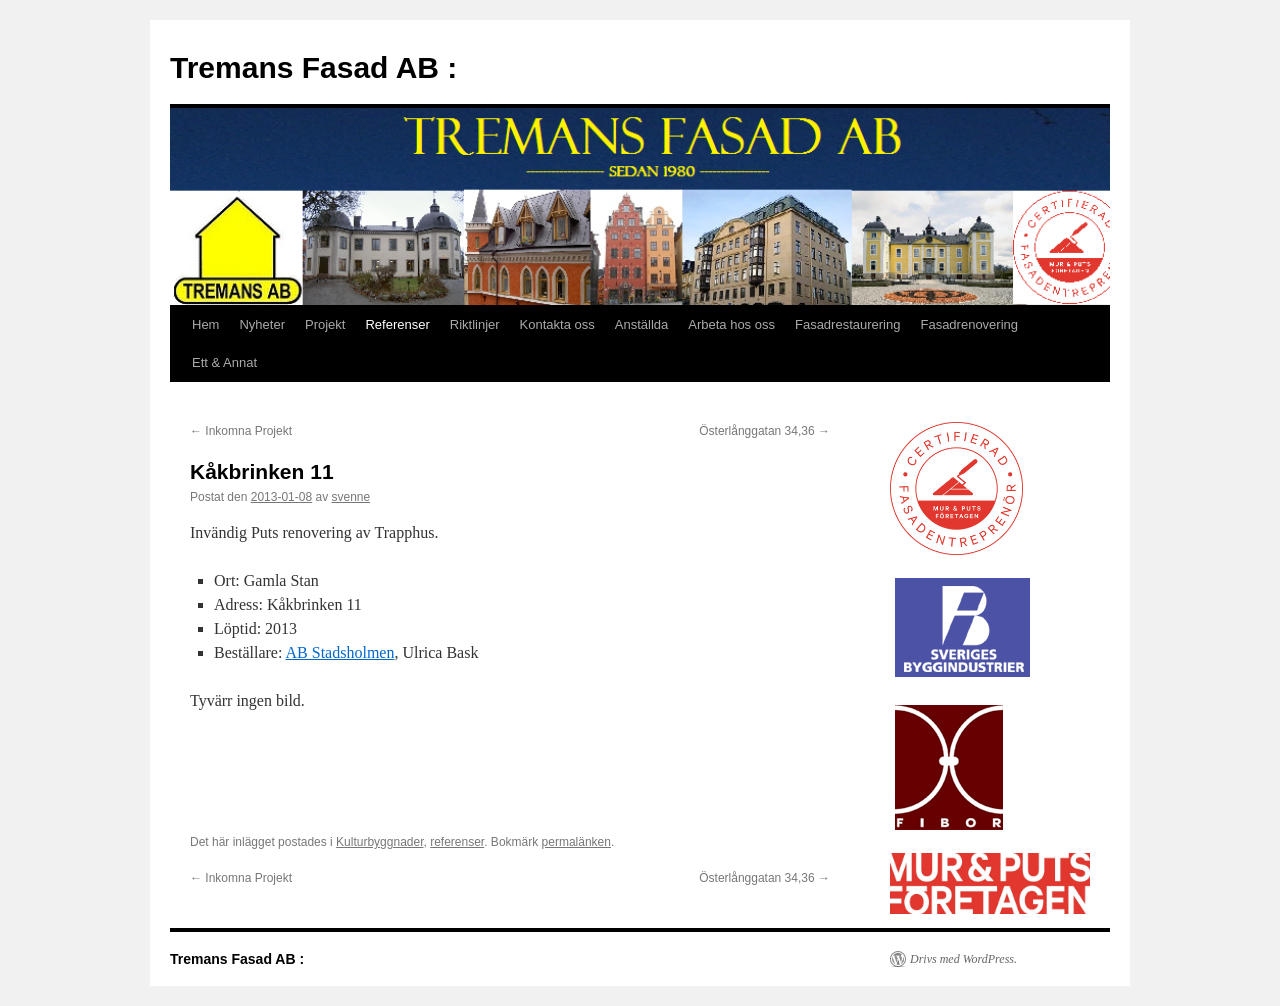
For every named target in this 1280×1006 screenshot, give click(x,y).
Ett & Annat (224, 362)
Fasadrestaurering (848, 324)
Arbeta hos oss (731, 324)
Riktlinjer (475, 324)
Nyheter (262, 324)
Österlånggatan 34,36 (764, 431)
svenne (350, 497)
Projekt (325, 324)
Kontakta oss (557, 324)
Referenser (397, 324)
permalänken (576, 842)
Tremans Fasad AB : (313, 67)
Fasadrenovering (969, 324)
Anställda (641, 324)
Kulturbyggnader (379, 842)
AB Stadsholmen (340, 652)
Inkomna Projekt (241, 431)
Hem (205, 324)
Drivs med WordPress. (963, 959)
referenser (457, 842)
